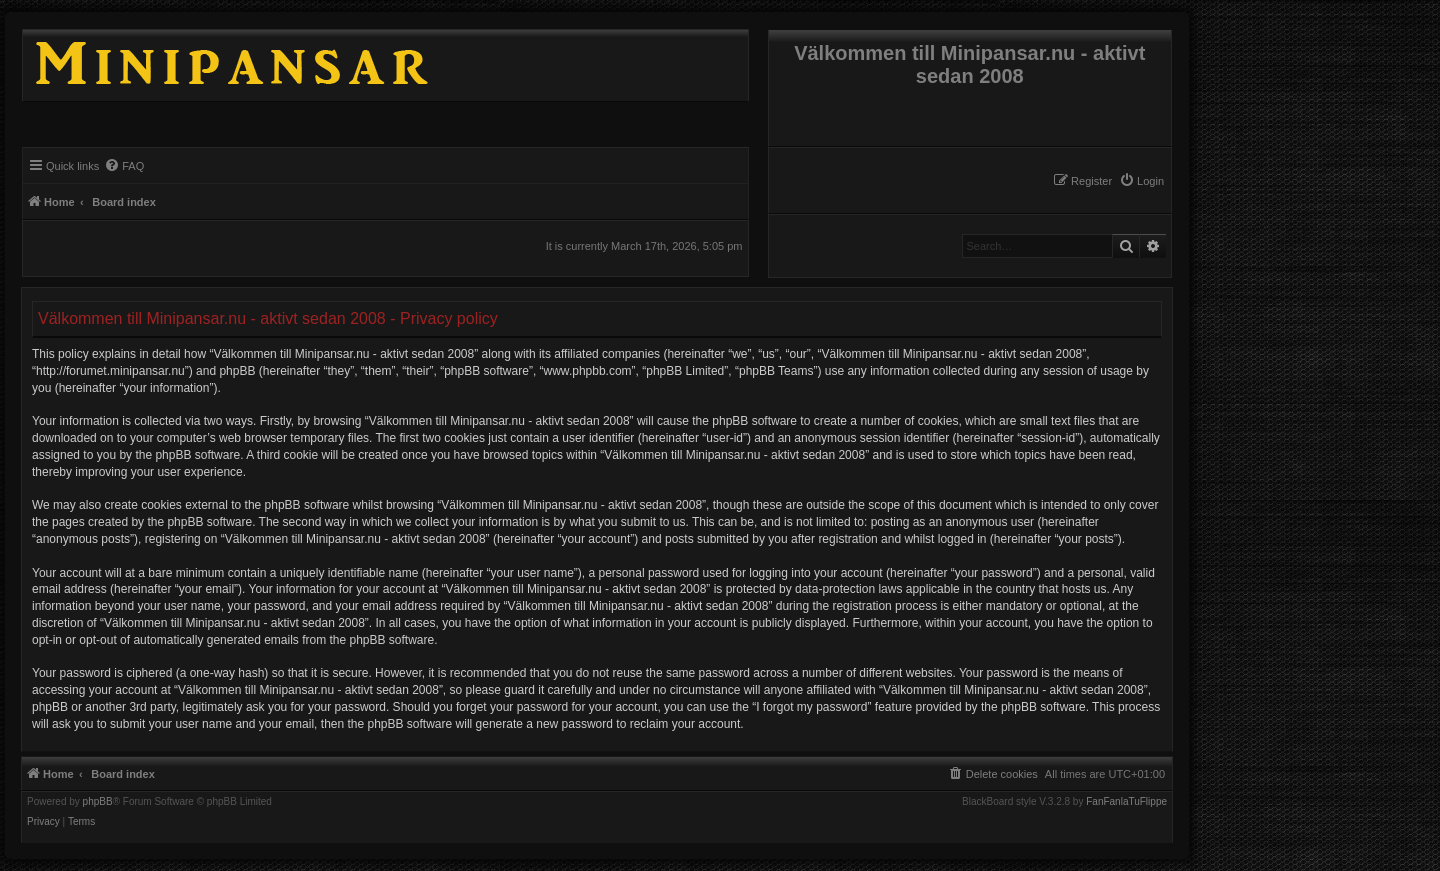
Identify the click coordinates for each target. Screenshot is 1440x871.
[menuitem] (1141, 181)
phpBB (98, 802)
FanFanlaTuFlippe (1126, 802)
